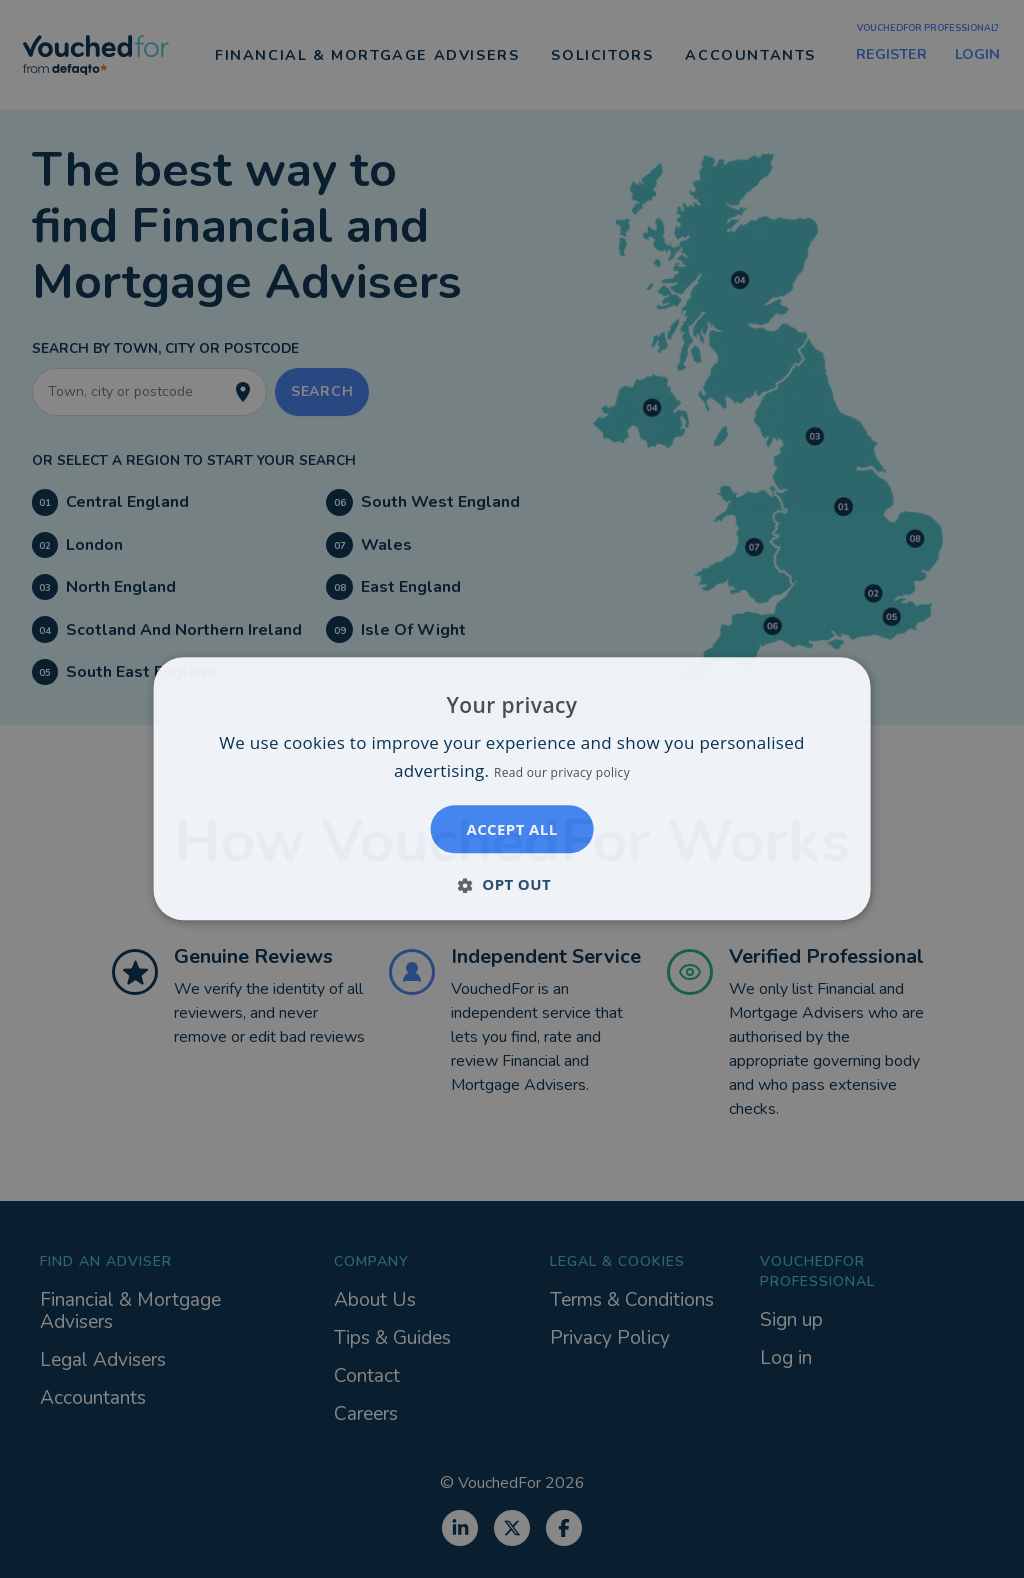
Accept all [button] (511, 830)
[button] (512, 885)
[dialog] (512, 788)
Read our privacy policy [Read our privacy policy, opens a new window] (562, 773)
